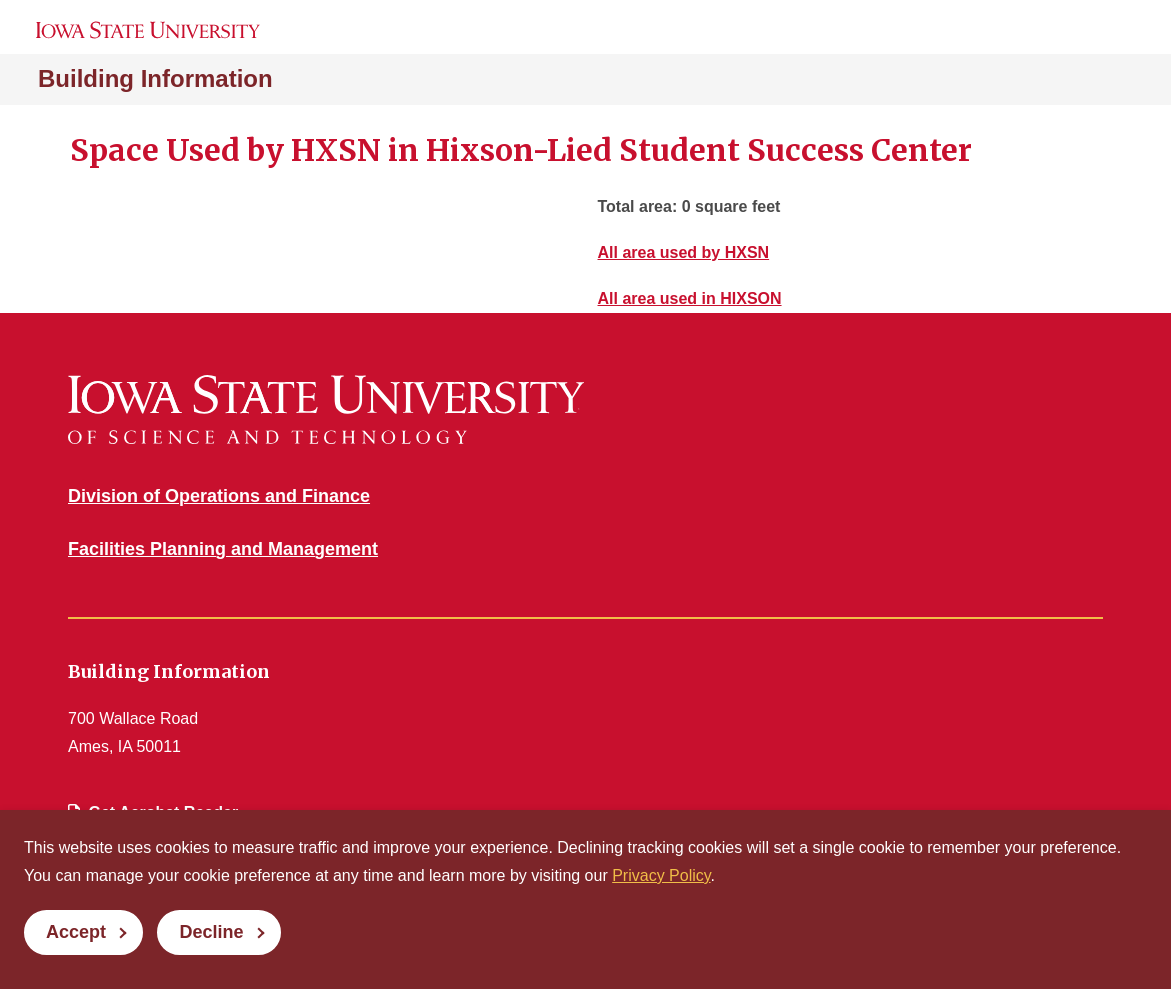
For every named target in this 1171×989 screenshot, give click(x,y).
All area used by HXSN (684, 252)
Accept (76, 932)
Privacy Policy (661, 875)
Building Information (155, 78)
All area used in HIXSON (690, 298)
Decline (211, 932)
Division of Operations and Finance (219, 496)
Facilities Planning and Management (223, 549)
